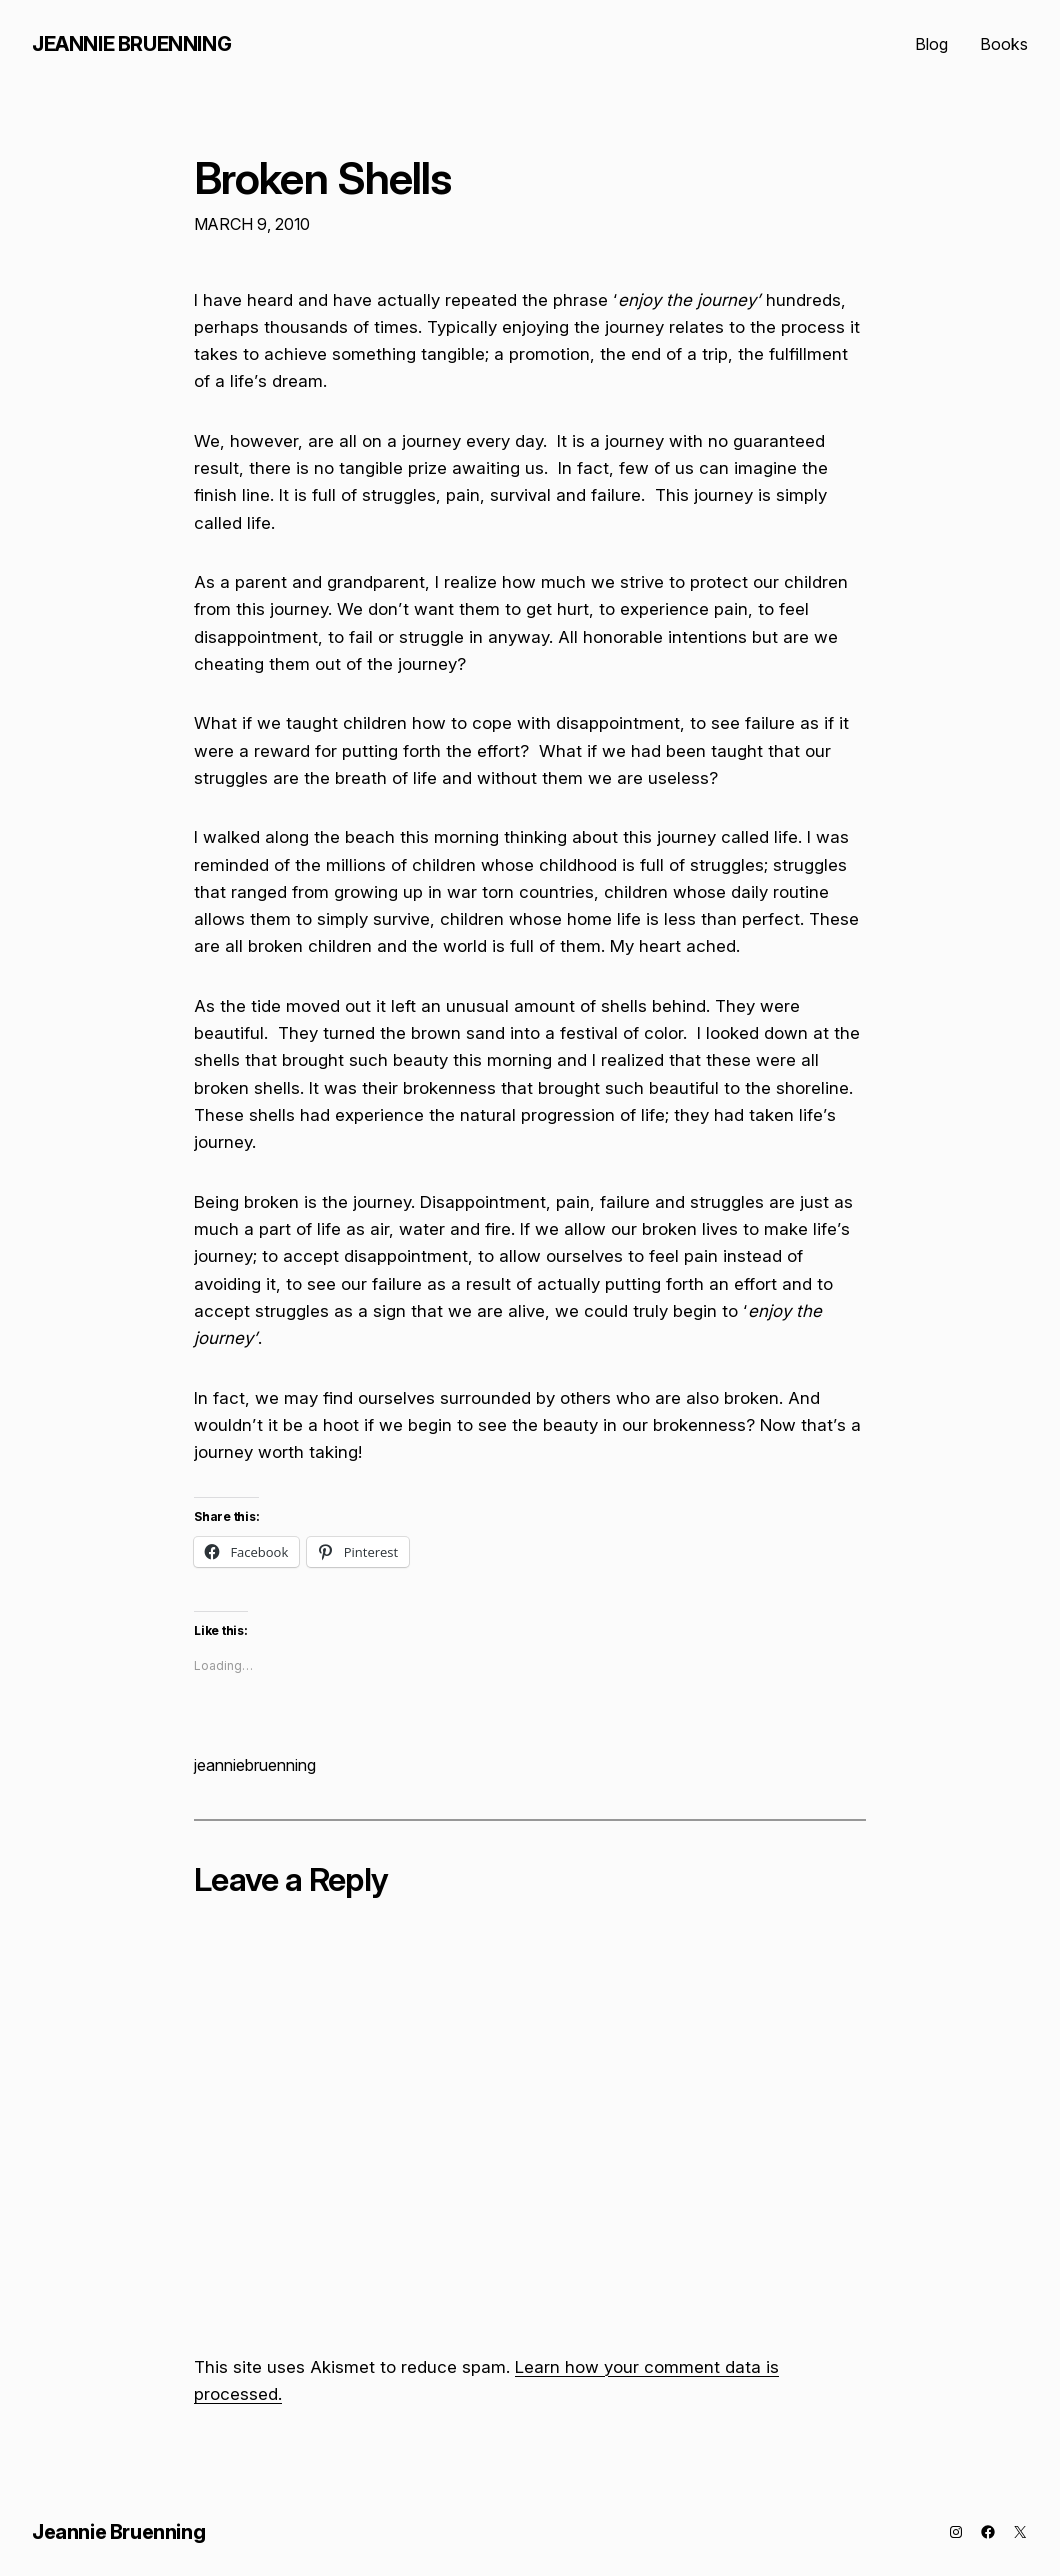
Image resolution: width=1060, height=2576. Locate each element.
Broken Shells (323, 179)
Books (1004, 44)
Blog (931, 44)
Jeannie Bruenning (131, 44)
